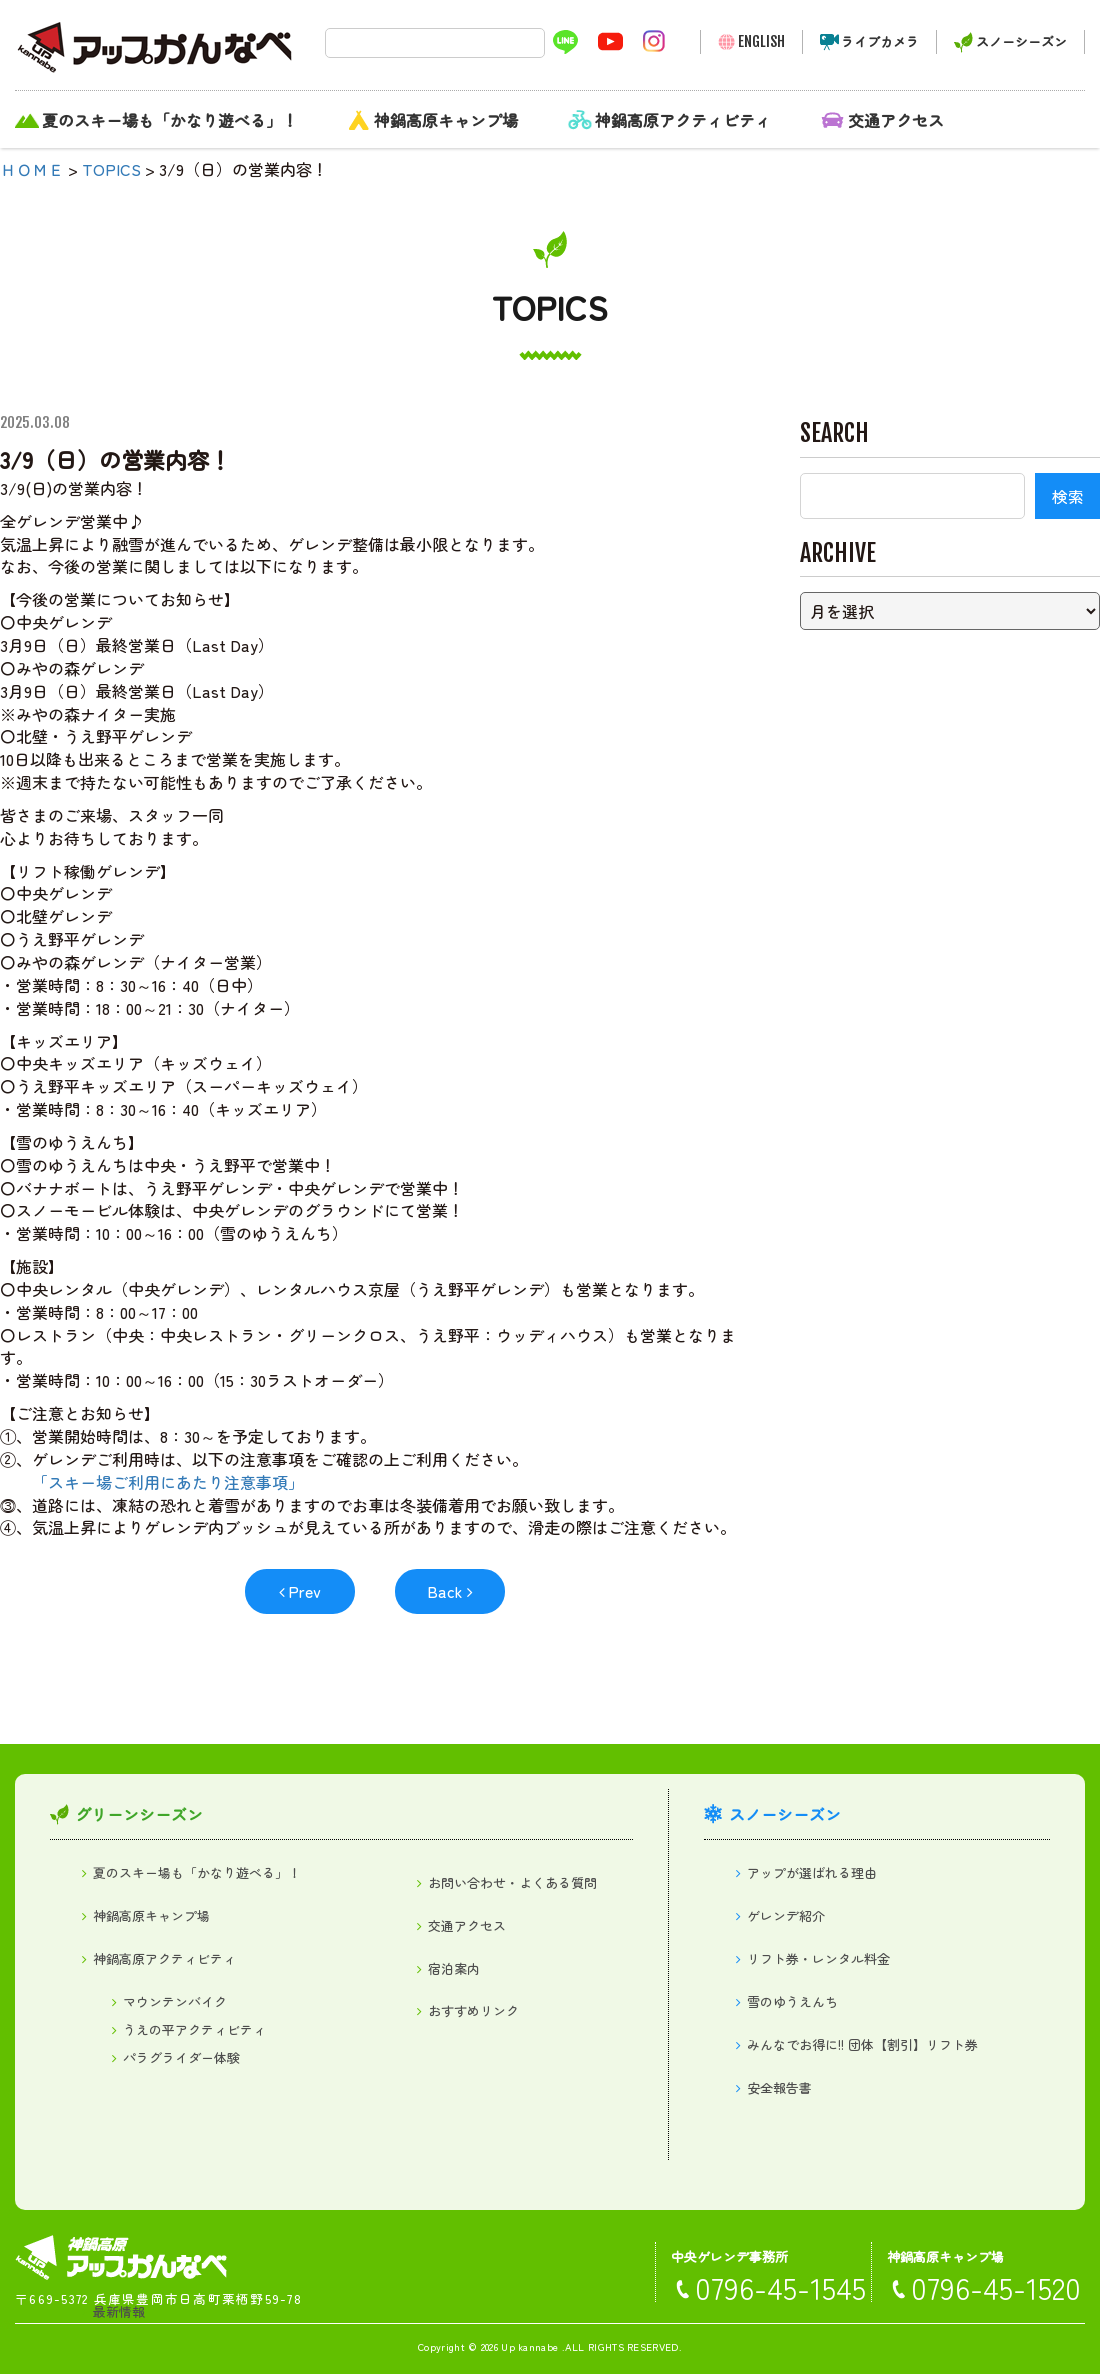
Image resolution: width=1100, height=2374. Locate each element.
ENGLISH (761, 41)
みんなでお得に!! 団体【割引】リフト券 (862, 2044)
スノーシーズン (1021, 41)
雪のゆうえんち (792, 2001)
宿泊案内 (454, 1968)
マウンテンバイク (175, 2001)
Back (445, 1591)
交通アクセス (896, 120)
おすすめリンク (473, 2010)
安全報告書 (779, 2087)
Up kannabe (529, 2346)
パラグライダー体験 (181, 2057)
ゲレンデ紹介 (786, 1915)
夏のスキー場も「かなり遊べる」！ (170, 120)
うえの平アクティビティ (194, 2029)
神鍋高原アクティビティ (683, 120)
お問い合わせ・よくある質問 (512, 1882)
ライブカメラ (880, 41)
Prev (304, 1591)
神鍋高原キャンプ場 (446, 120)
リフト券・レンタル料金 (818, 1958)
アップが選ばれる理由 (812, 1872)
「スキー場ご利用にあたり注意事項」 (168, 1482)
